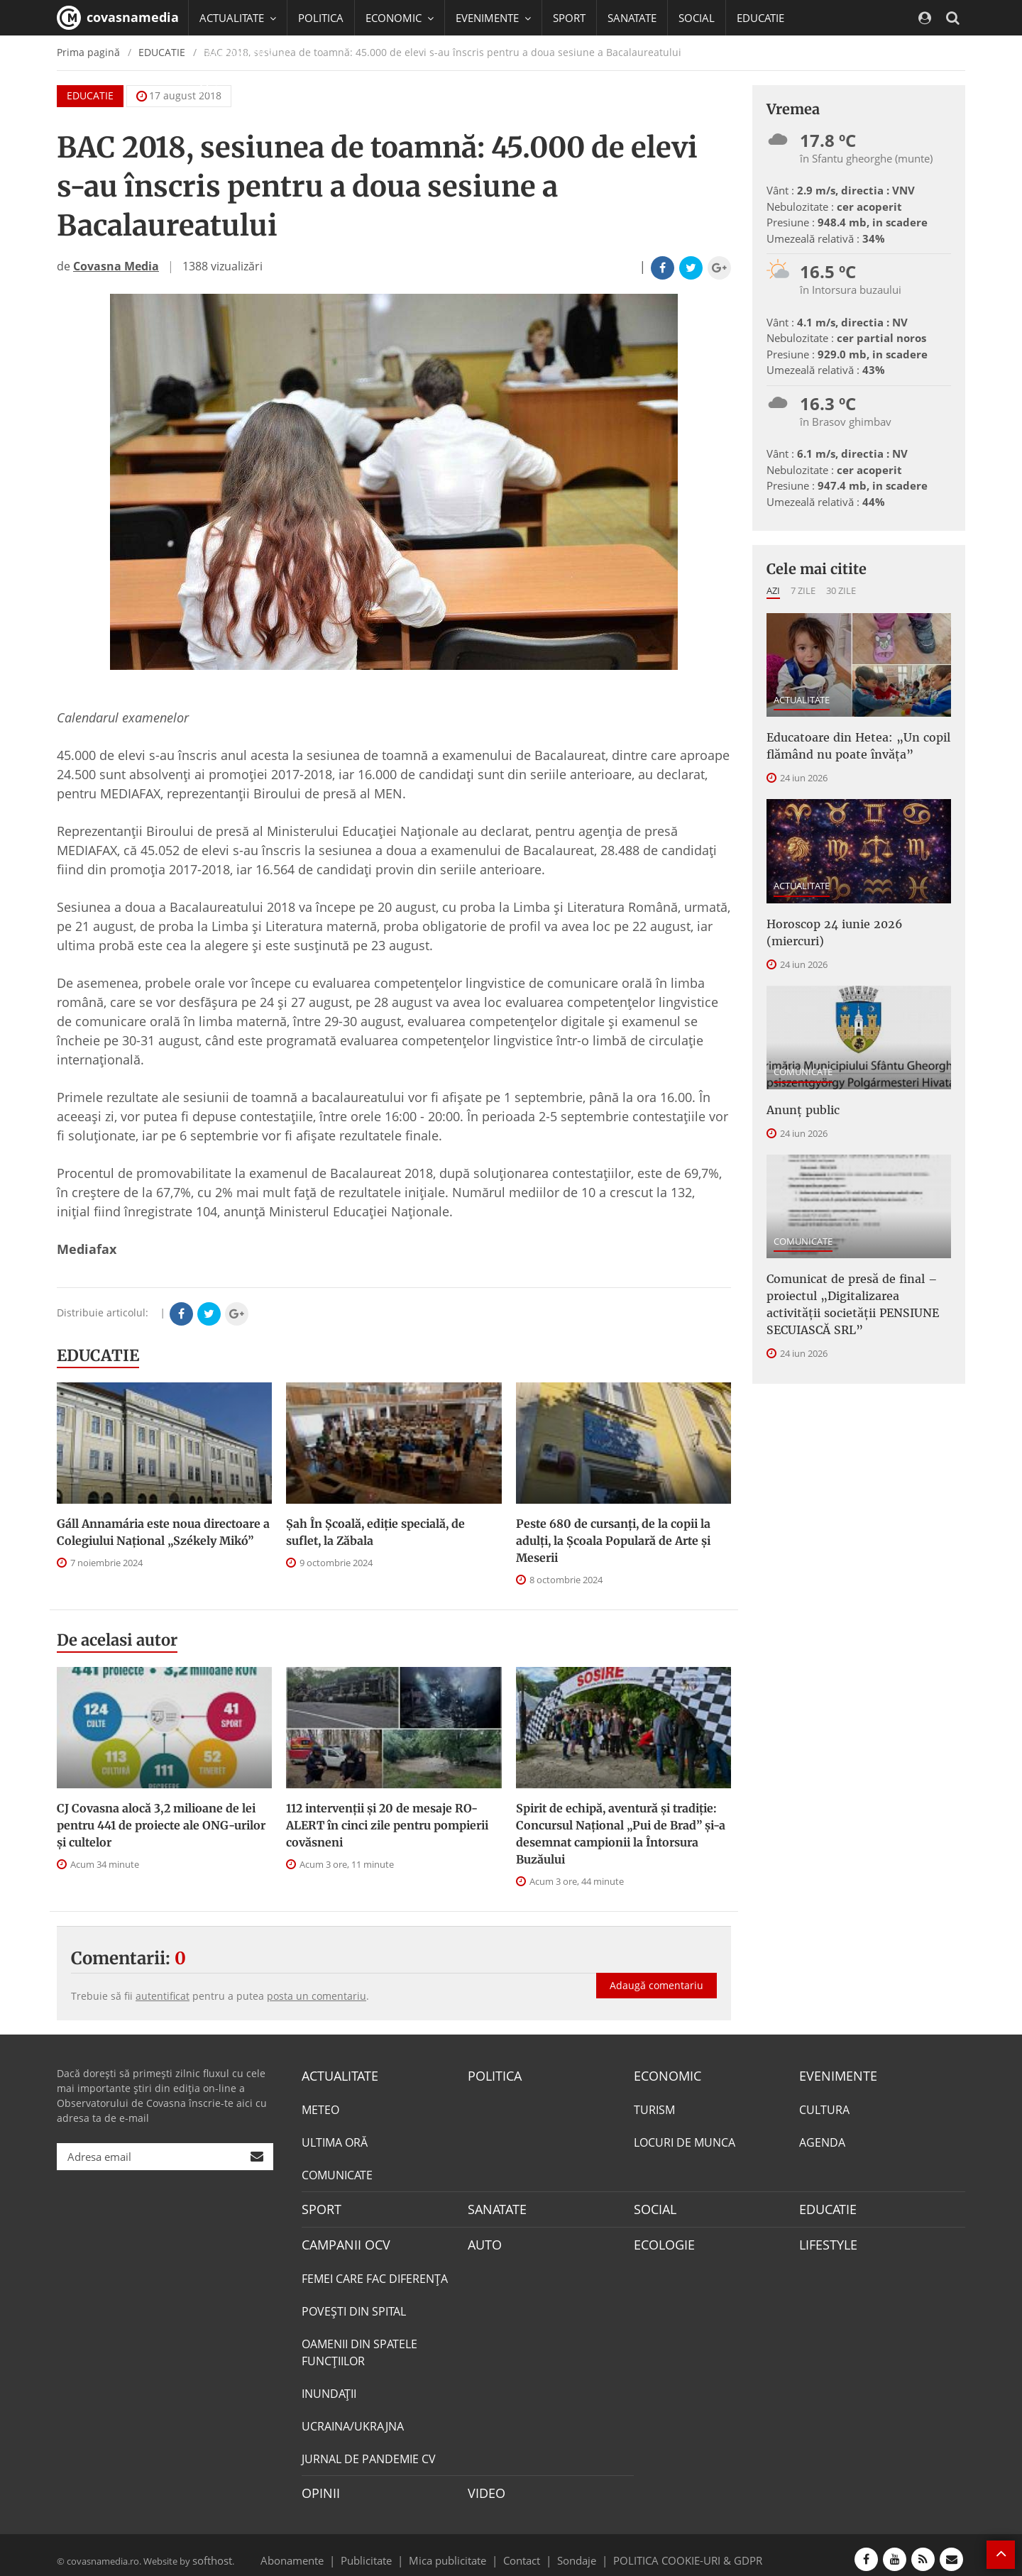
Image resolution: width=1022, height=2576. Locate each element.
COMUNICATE (803, 1046)
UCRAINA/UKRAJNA (353, 2420)
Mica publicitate (455, 2550)
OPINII (318, 2486)
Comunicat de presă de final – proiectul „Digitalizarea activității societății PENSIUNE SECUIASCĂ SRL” (852, 1270)
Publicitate (383, 2550)
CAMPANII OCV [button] (242, 53)
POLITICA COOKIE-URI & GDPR (669, 2550)
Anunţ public (798, 1083)
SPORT (569, 18)
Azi (773, 590)
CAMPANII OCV (341, 2239)
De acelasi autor (117, 1640)
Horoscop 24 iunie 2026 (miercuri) (851, 916)
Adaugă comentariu (656, 1970)
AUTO (483, 2239)
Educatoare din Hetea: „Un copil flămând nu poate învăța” (846, 743)
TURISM (654, 2107)
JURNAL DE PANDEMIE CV (369, 2452)
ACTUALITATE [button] (237, 18)
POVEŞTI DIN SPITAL (354, 2305)
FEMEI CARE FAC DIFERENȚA (375, 2272)
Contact (522, 2550)
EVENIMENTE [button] (493, 18)
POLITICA (321, 18)
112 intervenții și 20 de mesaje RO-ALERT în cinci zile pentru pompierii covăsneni (387, 1825)
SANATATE (632, 18)
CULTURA (824, 2107)
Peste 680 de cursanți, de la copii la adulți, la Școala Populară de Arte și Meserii (613, 1541)
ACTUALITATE (802, 699)
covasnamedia (118, 18)
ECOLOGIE (661, 2239)
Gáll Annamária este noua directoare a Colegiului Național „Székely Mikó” (163, 1532)
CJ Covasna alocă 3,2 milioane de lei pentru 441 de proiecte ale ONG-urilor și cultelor (161, 1825)
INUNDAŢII (329, 2387)
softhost (210, 2550)
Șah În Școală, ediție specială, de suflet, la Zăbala (375, 1532)
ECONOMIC (663, 2075)
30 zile (841, 590)
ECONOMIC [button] (400, 18)
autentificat (162, 1996)
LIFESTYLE (825, 2239)
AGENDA (822, 2140)
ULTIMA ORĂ (335, 2140)
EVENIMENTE (833, 2075)
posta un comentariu (316, 1996)
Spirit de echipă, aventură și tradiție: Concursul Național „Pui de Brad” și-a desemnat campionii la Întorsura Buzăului (620, 1833)
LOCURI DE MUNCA (684, 2140)
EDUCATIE (760, 18)
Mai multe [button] (230, 89)
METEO (320, 2107)
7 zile (803, 590)
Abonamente (317, 2550)
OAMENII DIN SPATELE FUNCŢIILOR (359, 2346)
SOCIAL (696, 18)
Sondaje (572, 2550)
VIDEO (484, 2486)
